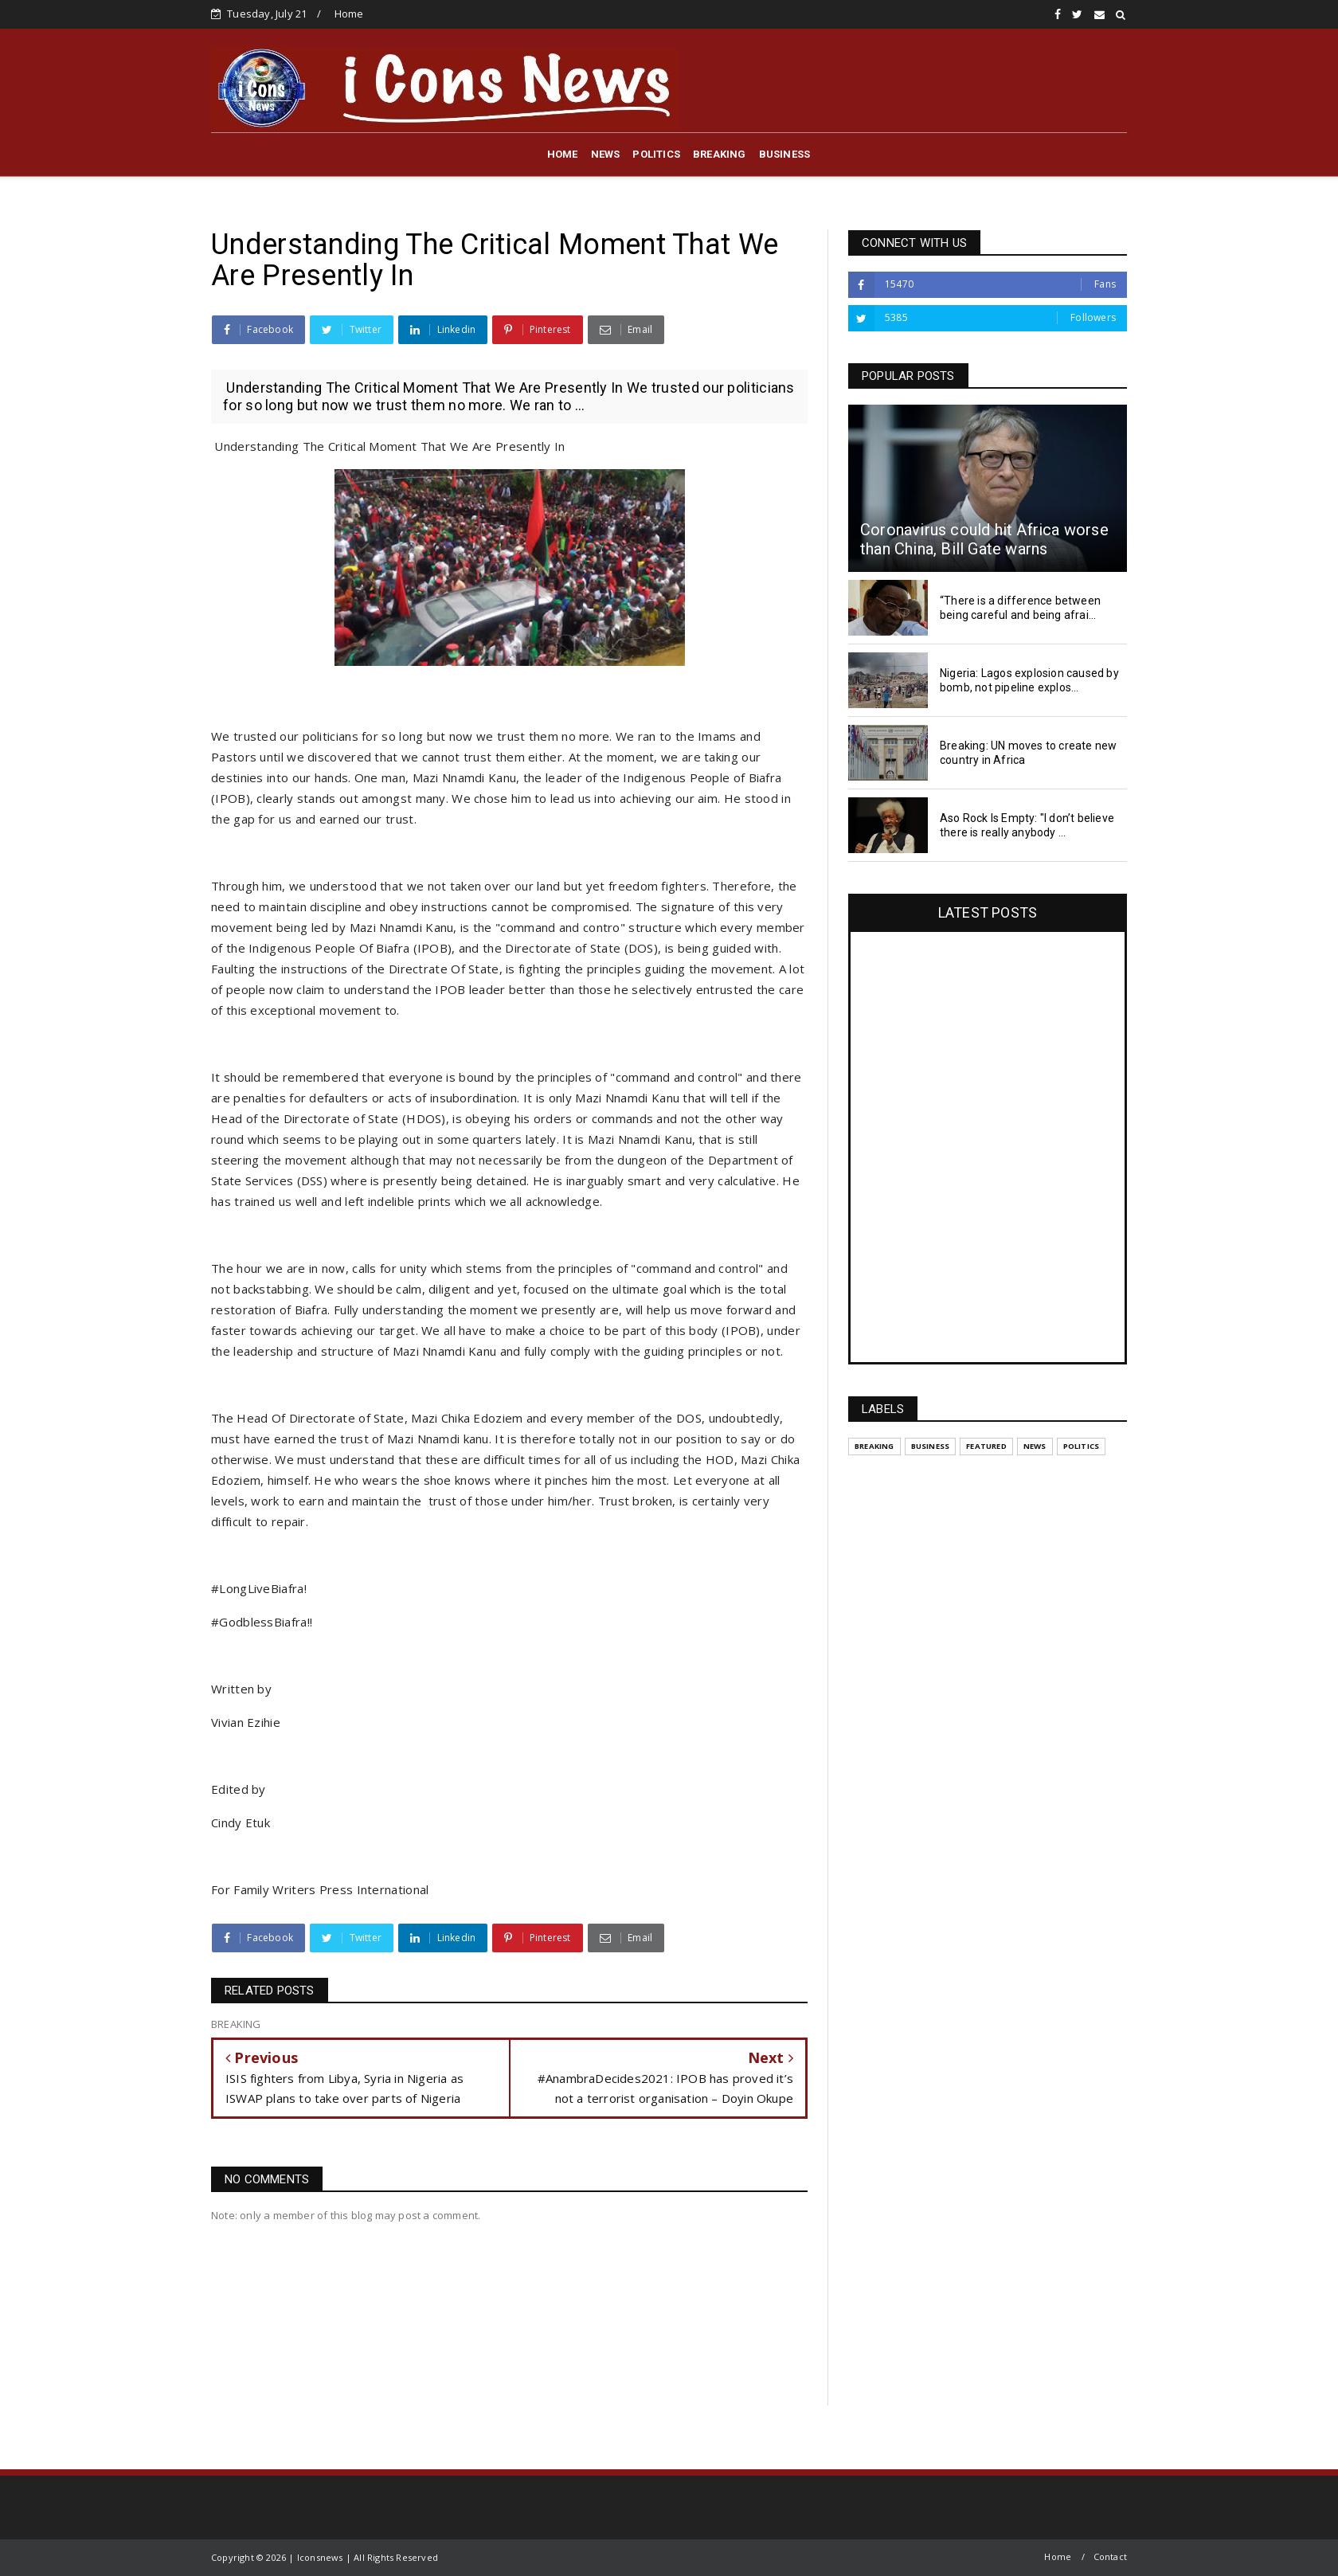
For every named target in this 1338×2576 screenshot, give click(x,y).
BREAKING (719, 154)
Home (349, 13)
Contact (1110, 2556)
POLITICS (656, 154)
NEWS (605, 154)
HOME (562, 154)
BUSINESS (785, 154)
